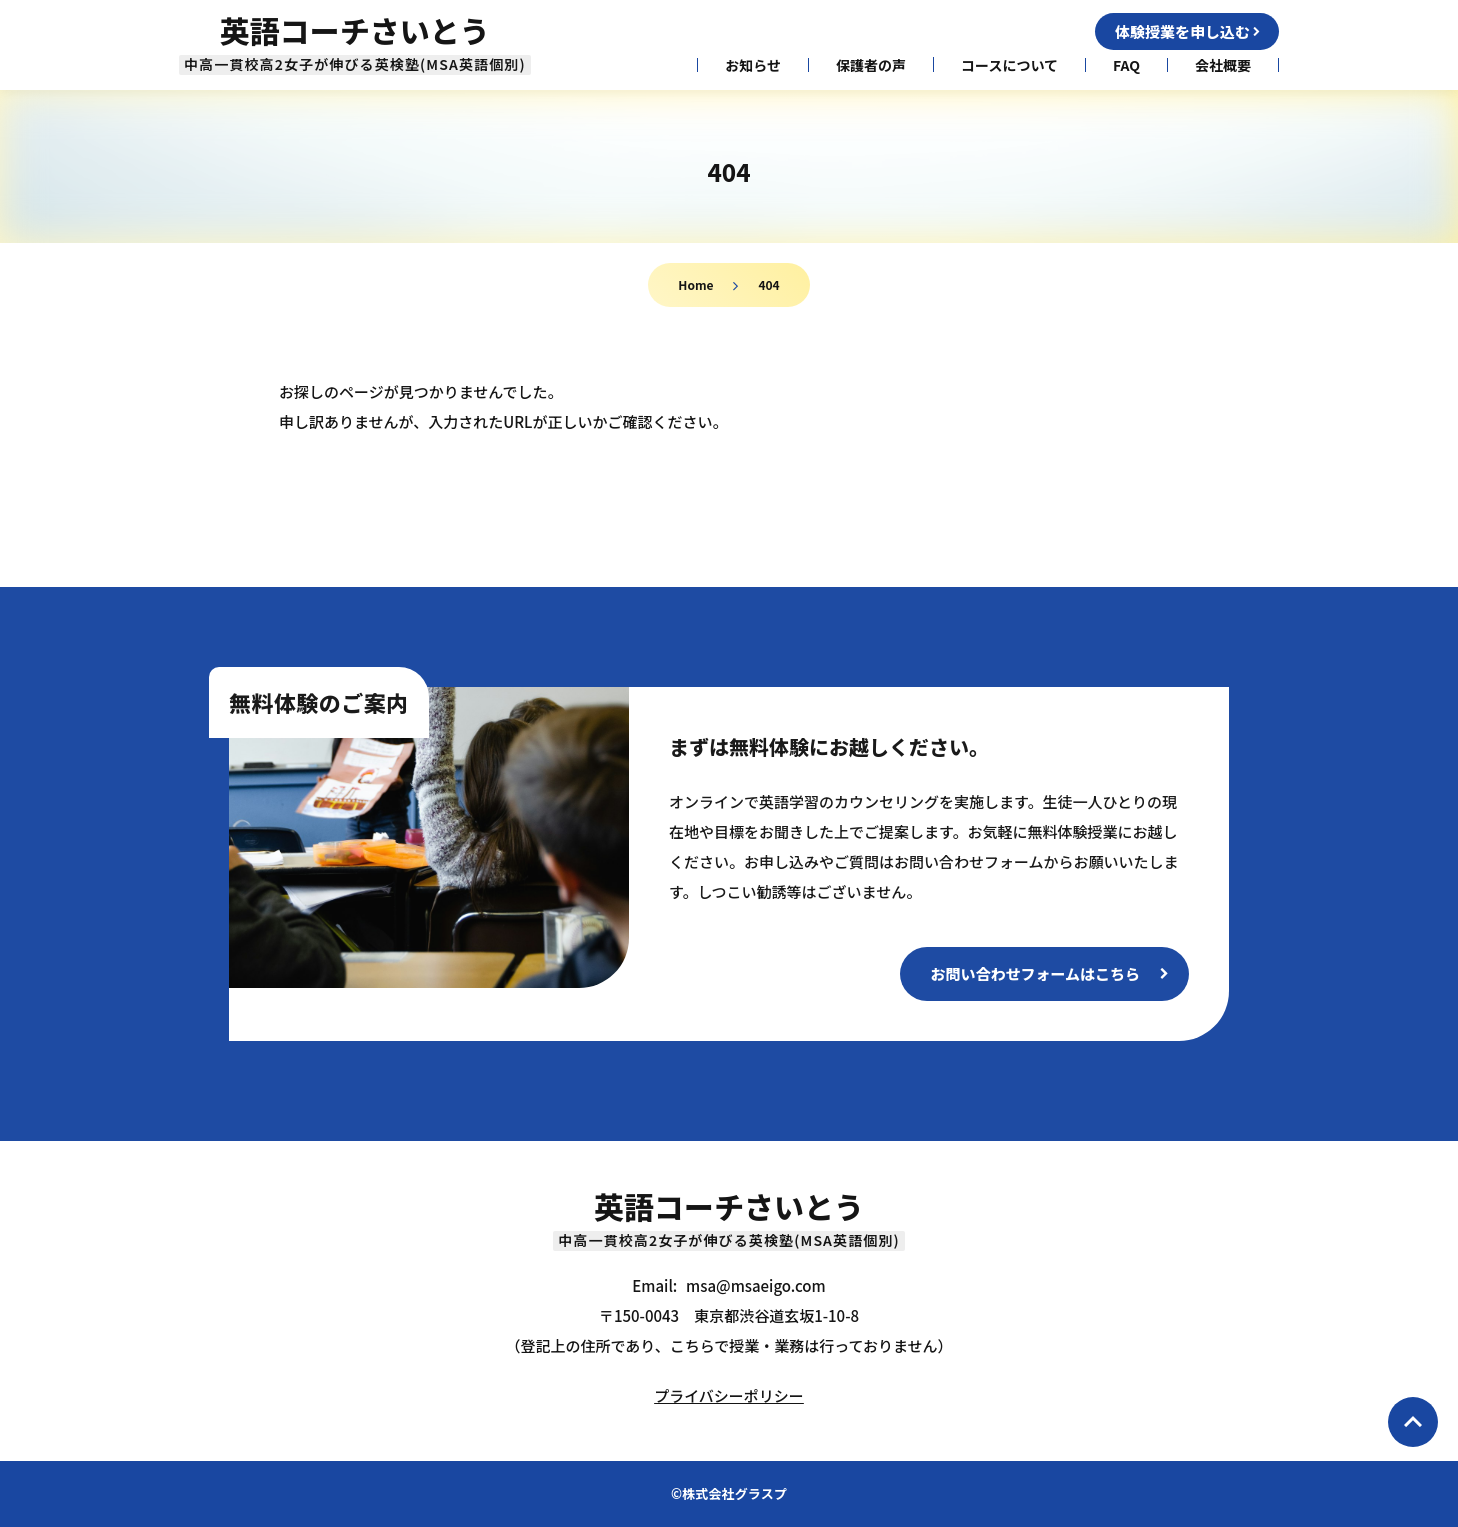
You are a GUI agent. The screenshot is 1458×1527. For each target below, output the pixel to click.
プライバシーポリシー (729, 1395)
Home (695, 284)
